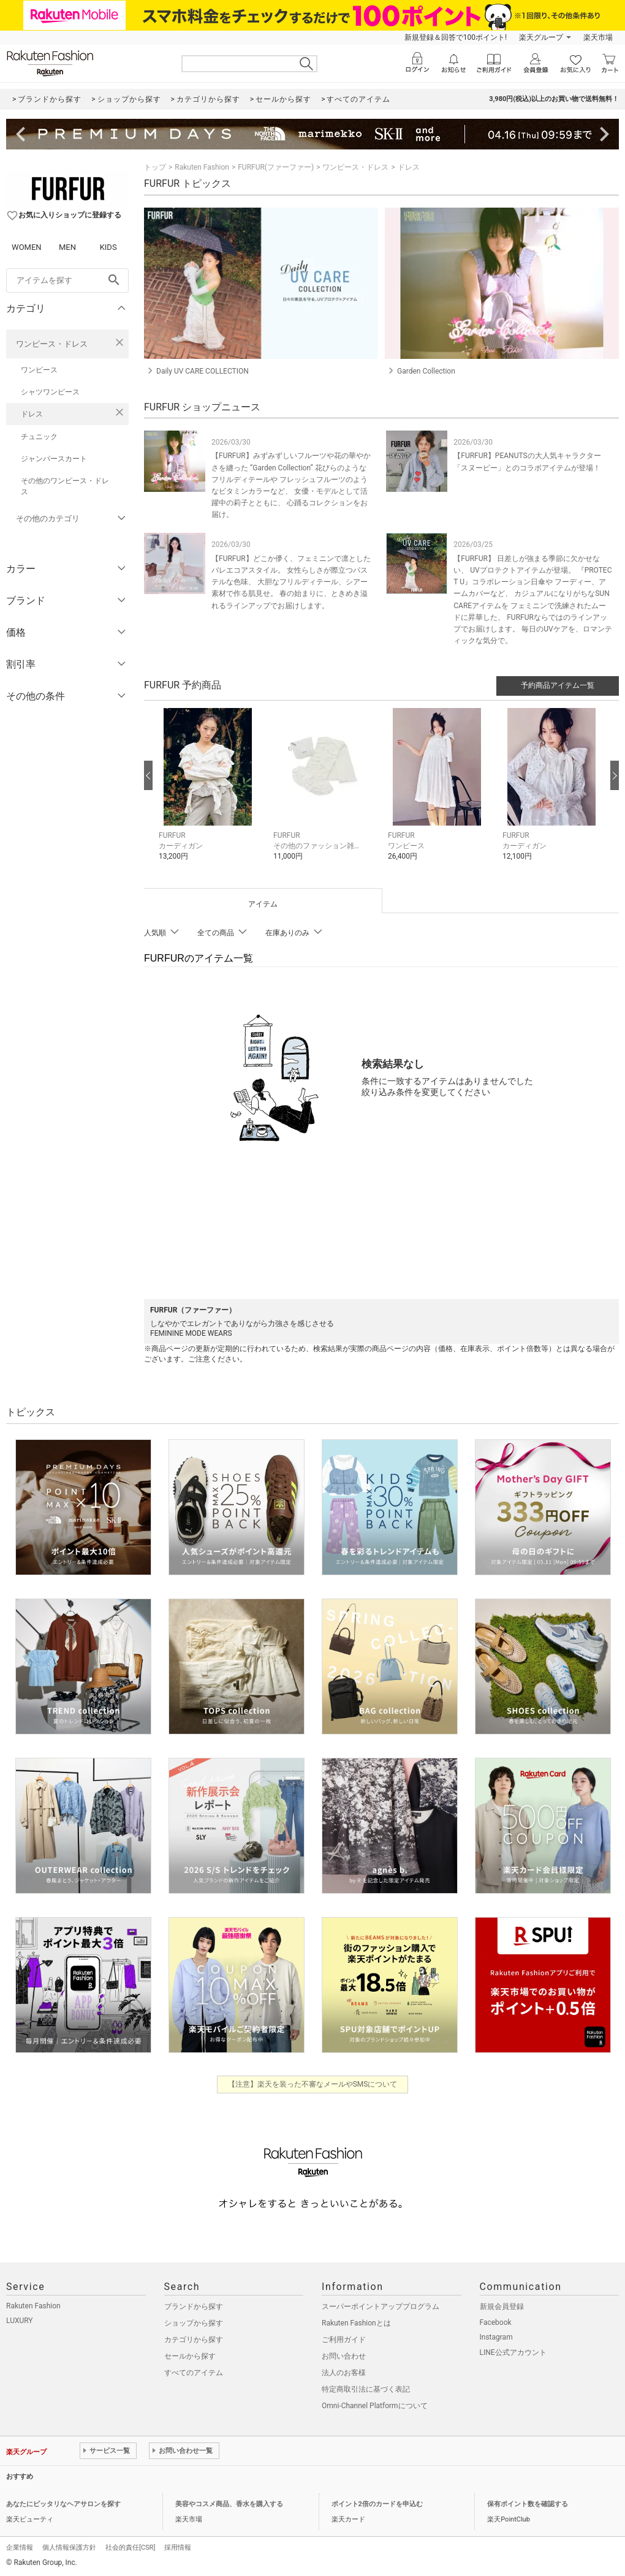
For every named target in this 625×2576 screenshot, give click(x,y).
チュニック (39, 436)
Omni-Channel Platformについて (375, 2405)
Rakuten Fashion (202, 167)
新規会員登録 (502, 2306)
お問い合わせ (344, 2356)
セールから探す (190, 2356)
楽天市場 (598, 37)
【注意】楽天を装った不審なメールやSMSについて (313, 2084)
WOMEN (27, 247)
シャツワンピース (50, 392)
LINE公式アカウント (513, 2352)
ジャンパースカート (54, 458)
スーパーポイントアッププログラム (380, 2306)
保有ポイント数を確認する (527, 2504)
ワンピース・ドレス (52, 343)
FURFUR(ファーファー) (276, 167)
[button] (210, 793)
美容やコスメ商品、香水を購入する (229, 2504)
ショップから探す (193, 2323)
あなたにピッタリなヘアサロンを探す (63, 2504)
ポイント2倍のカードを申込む (377, 2504)
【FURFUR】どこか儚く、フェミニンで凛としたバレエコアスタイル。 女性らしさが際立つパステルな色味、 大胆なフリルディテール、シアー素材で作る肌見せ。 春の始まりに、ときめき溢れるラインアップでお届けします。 (291, 582)
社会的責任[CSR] (130, 2548)
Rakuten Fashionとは (356, 2323)
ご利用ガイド (344, 2339)
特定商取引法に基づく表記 (366, 2389)
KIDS (108, 247)
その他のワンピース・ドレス (65, 486)
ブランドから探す (193, 2306)
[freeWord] (67, 280)
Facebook (496, 2322)
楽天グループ (541, 37)
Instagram (496, 2337)
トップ (155, 167)
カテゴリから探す (193, 2339)
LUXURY (19, 2320)
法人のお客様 (344, 2372)
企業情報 (19, 2548)
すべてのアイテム (193, 2372)
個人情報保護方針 (69, 2548)
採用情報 (177, 2548)
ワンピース (39, 370)
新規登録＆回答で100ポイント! (455, 37)
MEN (67, 247)
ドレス (32, 414)
